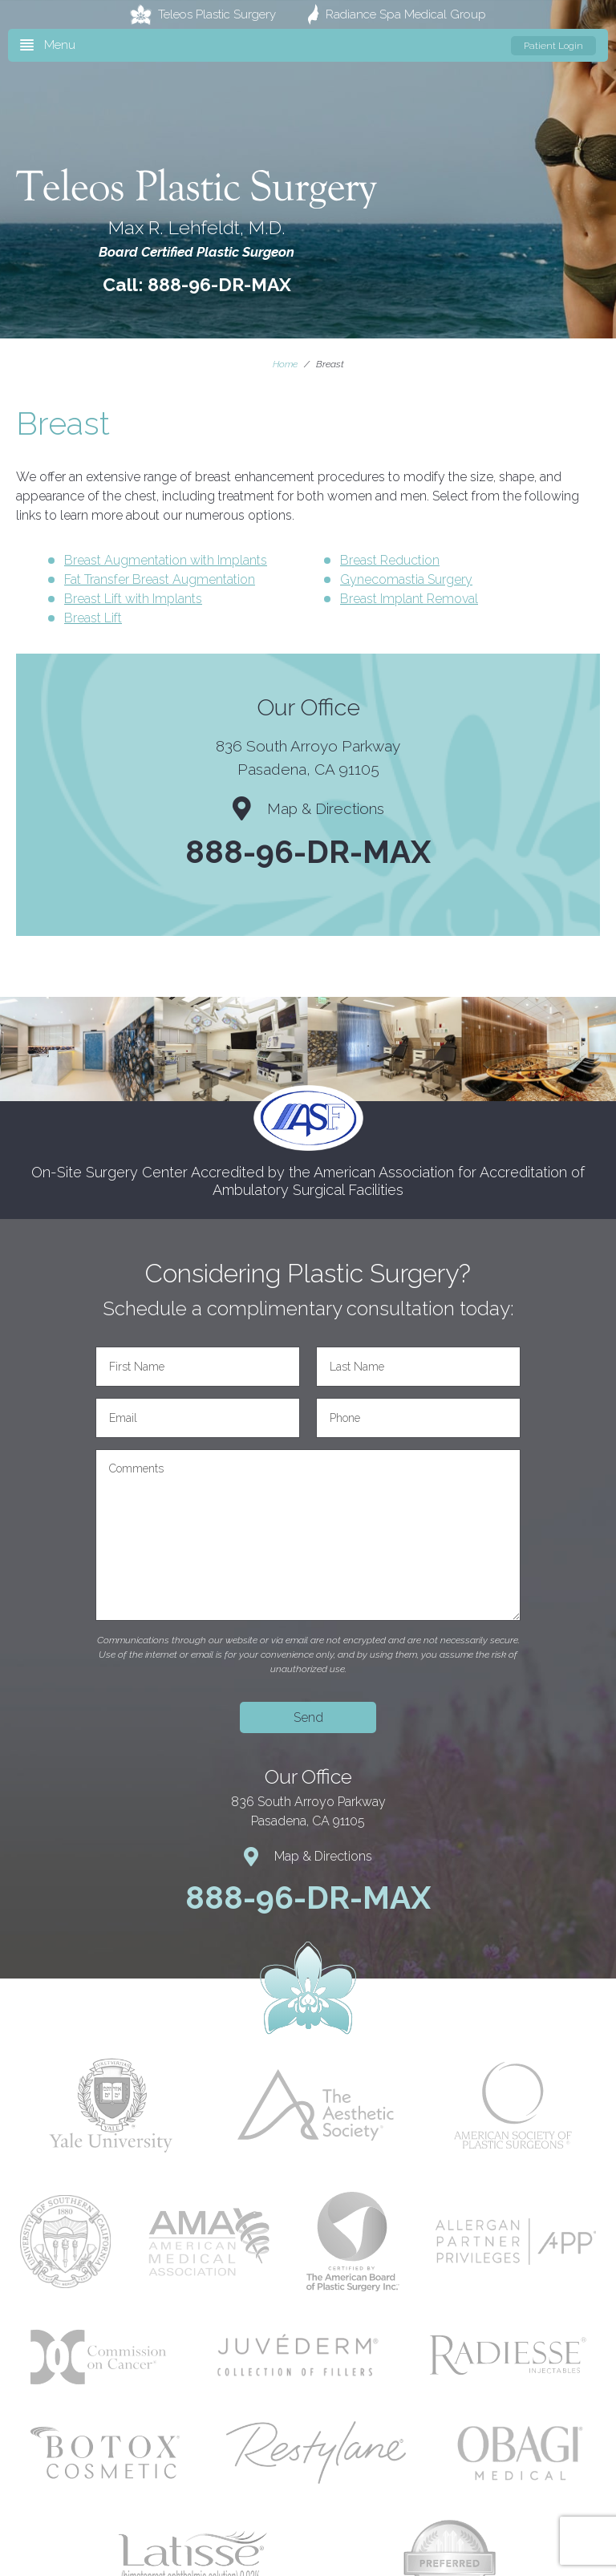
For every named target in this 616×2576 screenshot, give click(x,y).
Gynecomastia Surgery (406, 579)
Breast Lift (93, 618)
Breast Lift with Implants (133, 598)
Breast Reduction (390, 560)
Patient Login (553, 45)
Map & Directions (308, 808)
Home (285, 364)
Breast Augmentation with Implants (165, 560)
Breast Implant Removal (409, 598)
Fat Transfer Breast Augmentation (159, 579)
